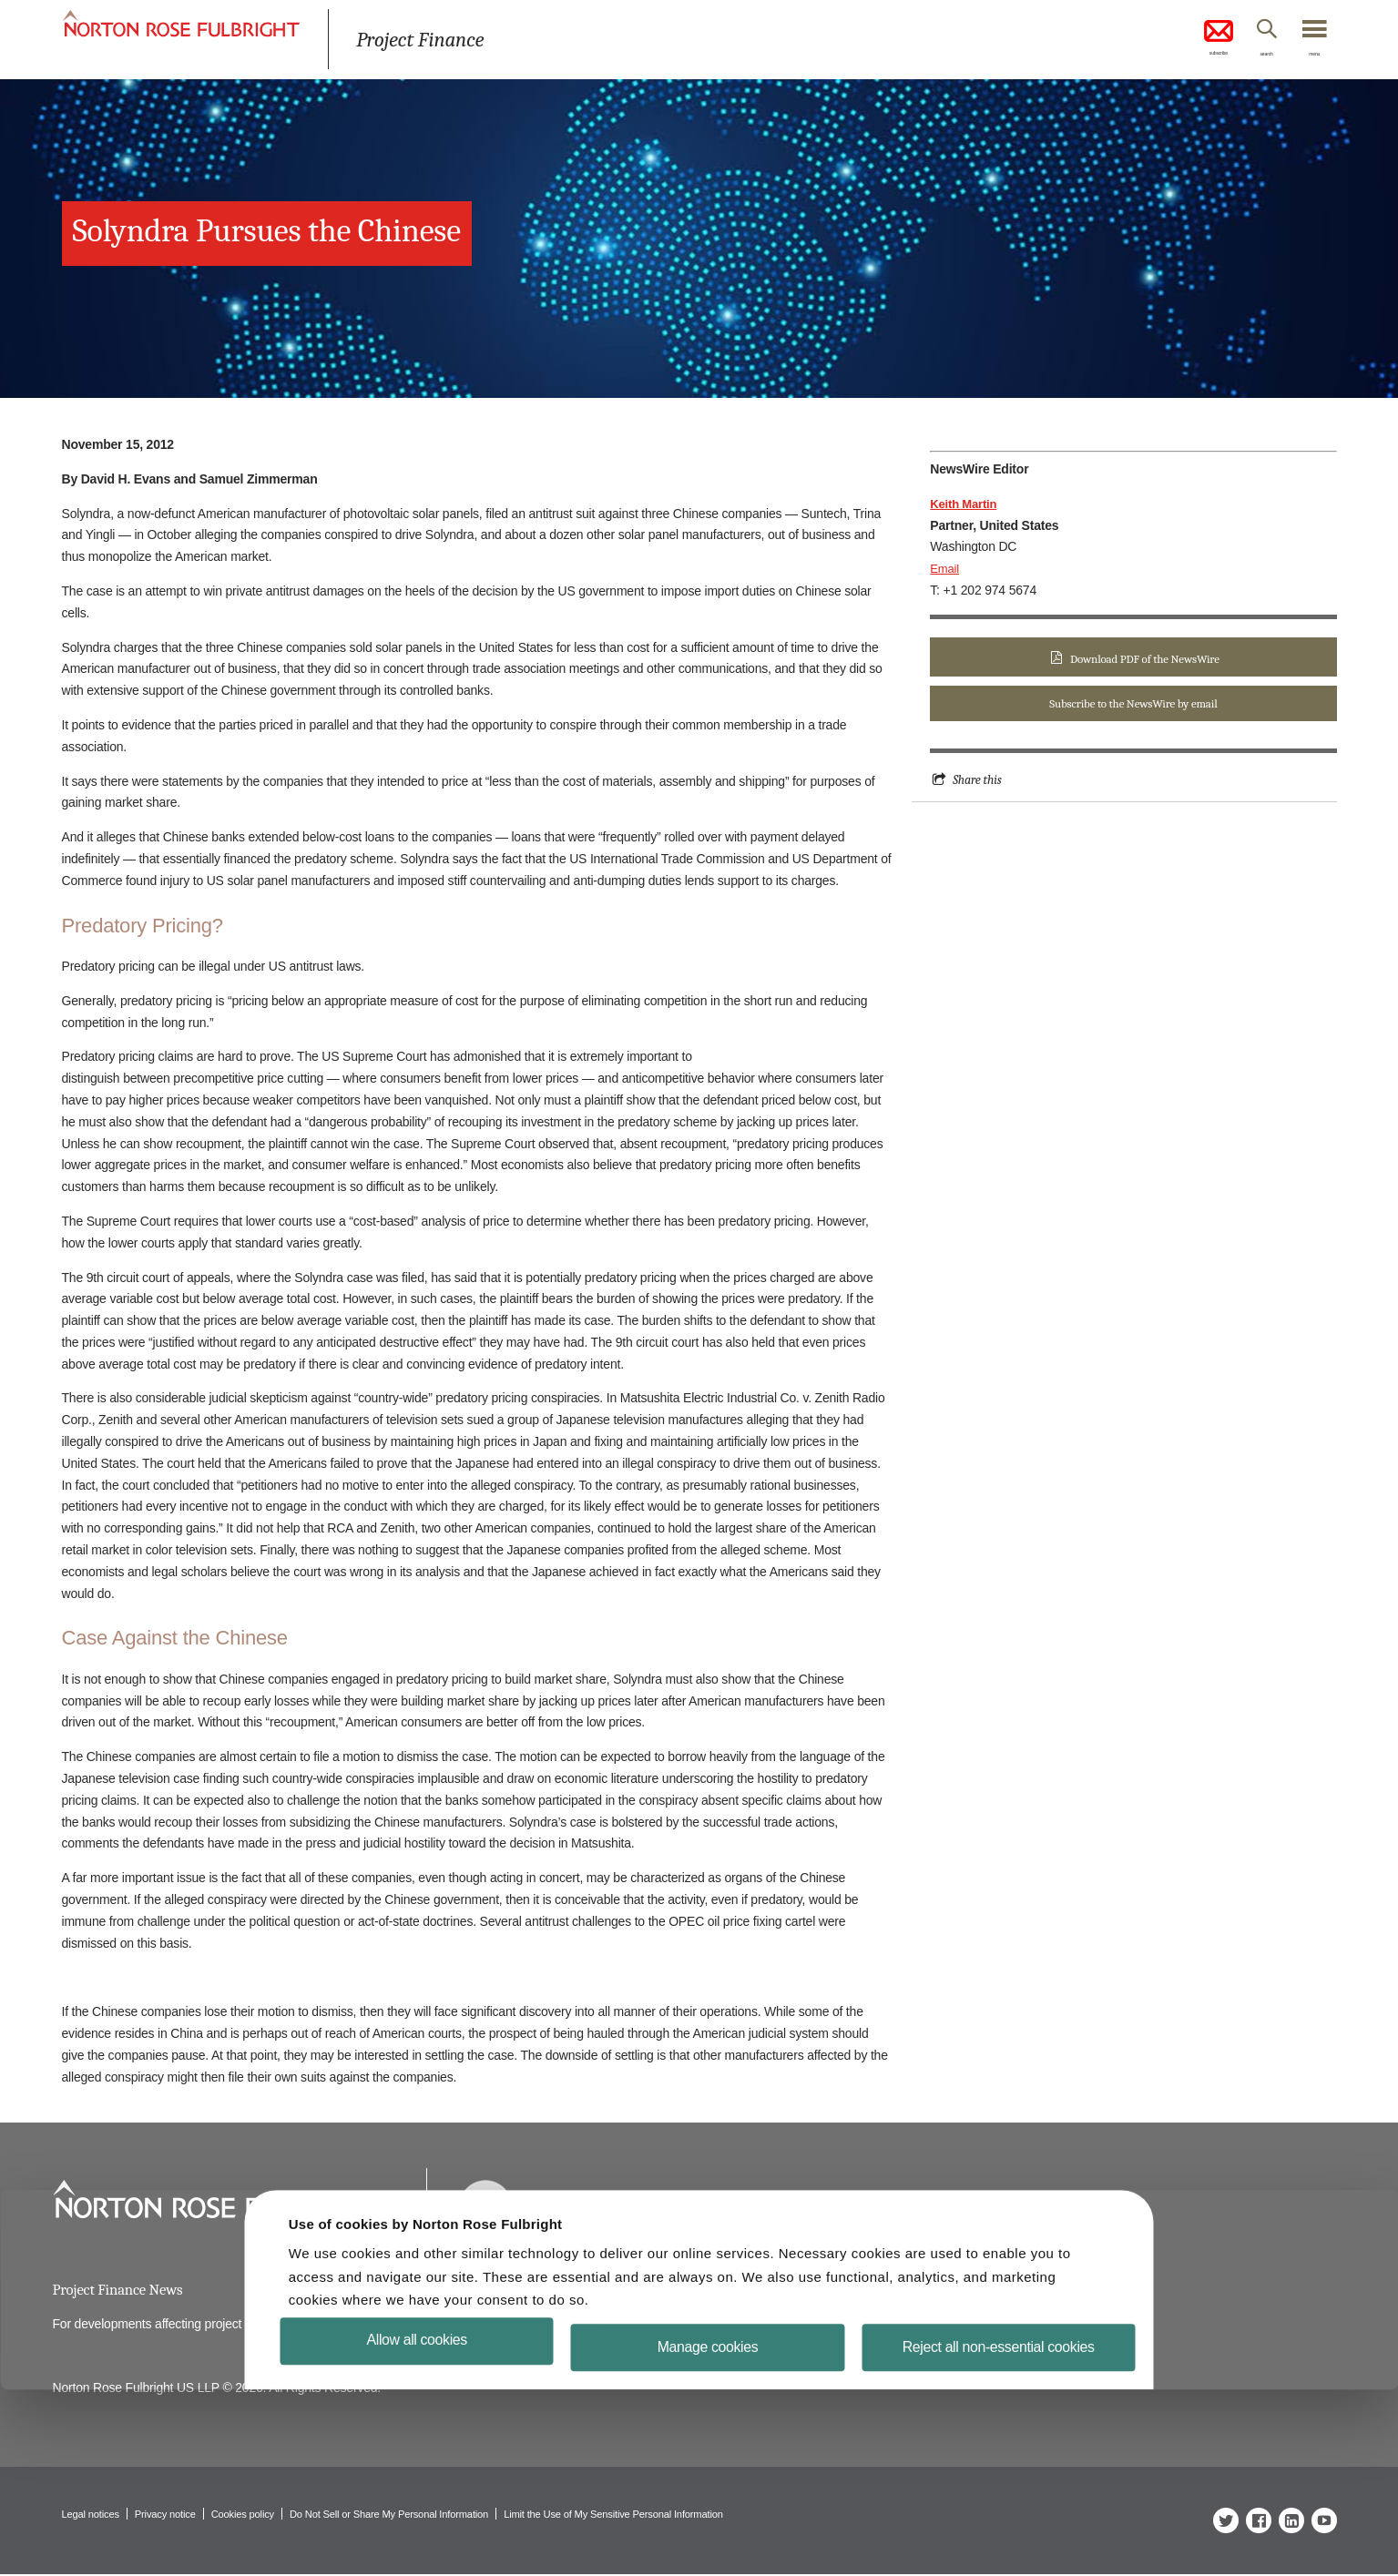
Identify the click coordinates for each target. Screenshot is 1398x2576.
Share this (979, 782)
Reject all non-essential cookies (987, 2532)
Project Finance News (122, 2290)
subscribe (1182, 40)
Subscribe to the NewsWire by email (1133, 705)
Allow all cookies (429, 2525)
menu (1309, 57)
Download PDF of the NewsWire (1145, 659)
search (1245, 57)
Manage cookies (708, 2532)
